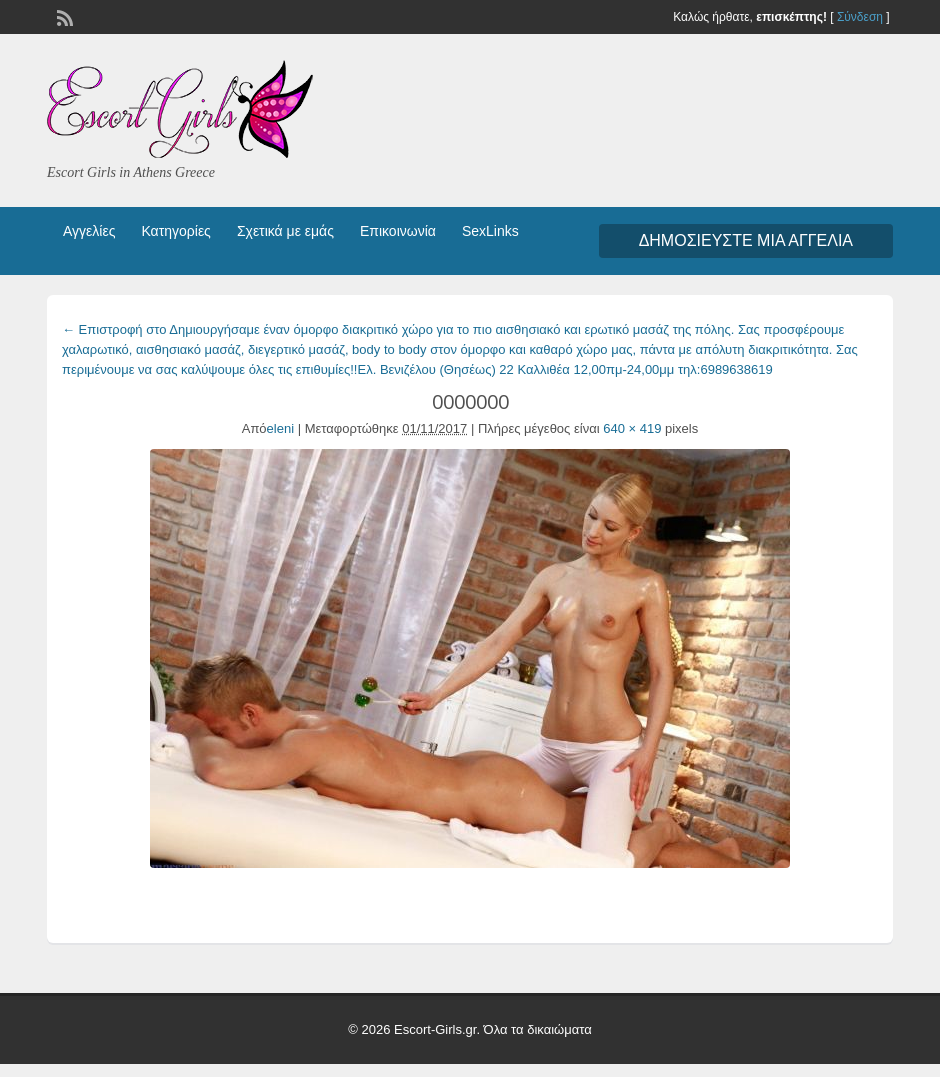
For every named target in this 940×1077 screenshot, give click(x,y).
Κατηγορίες (175, 231)
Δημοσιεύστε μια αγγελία (746, 240)
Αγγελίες (89, 231)
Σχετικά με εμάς (285, 231)
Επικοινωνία (398, 231)
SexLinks (490, 231)
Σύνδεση (860, 17)
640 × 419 (632, 428)
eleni (280, 428)
